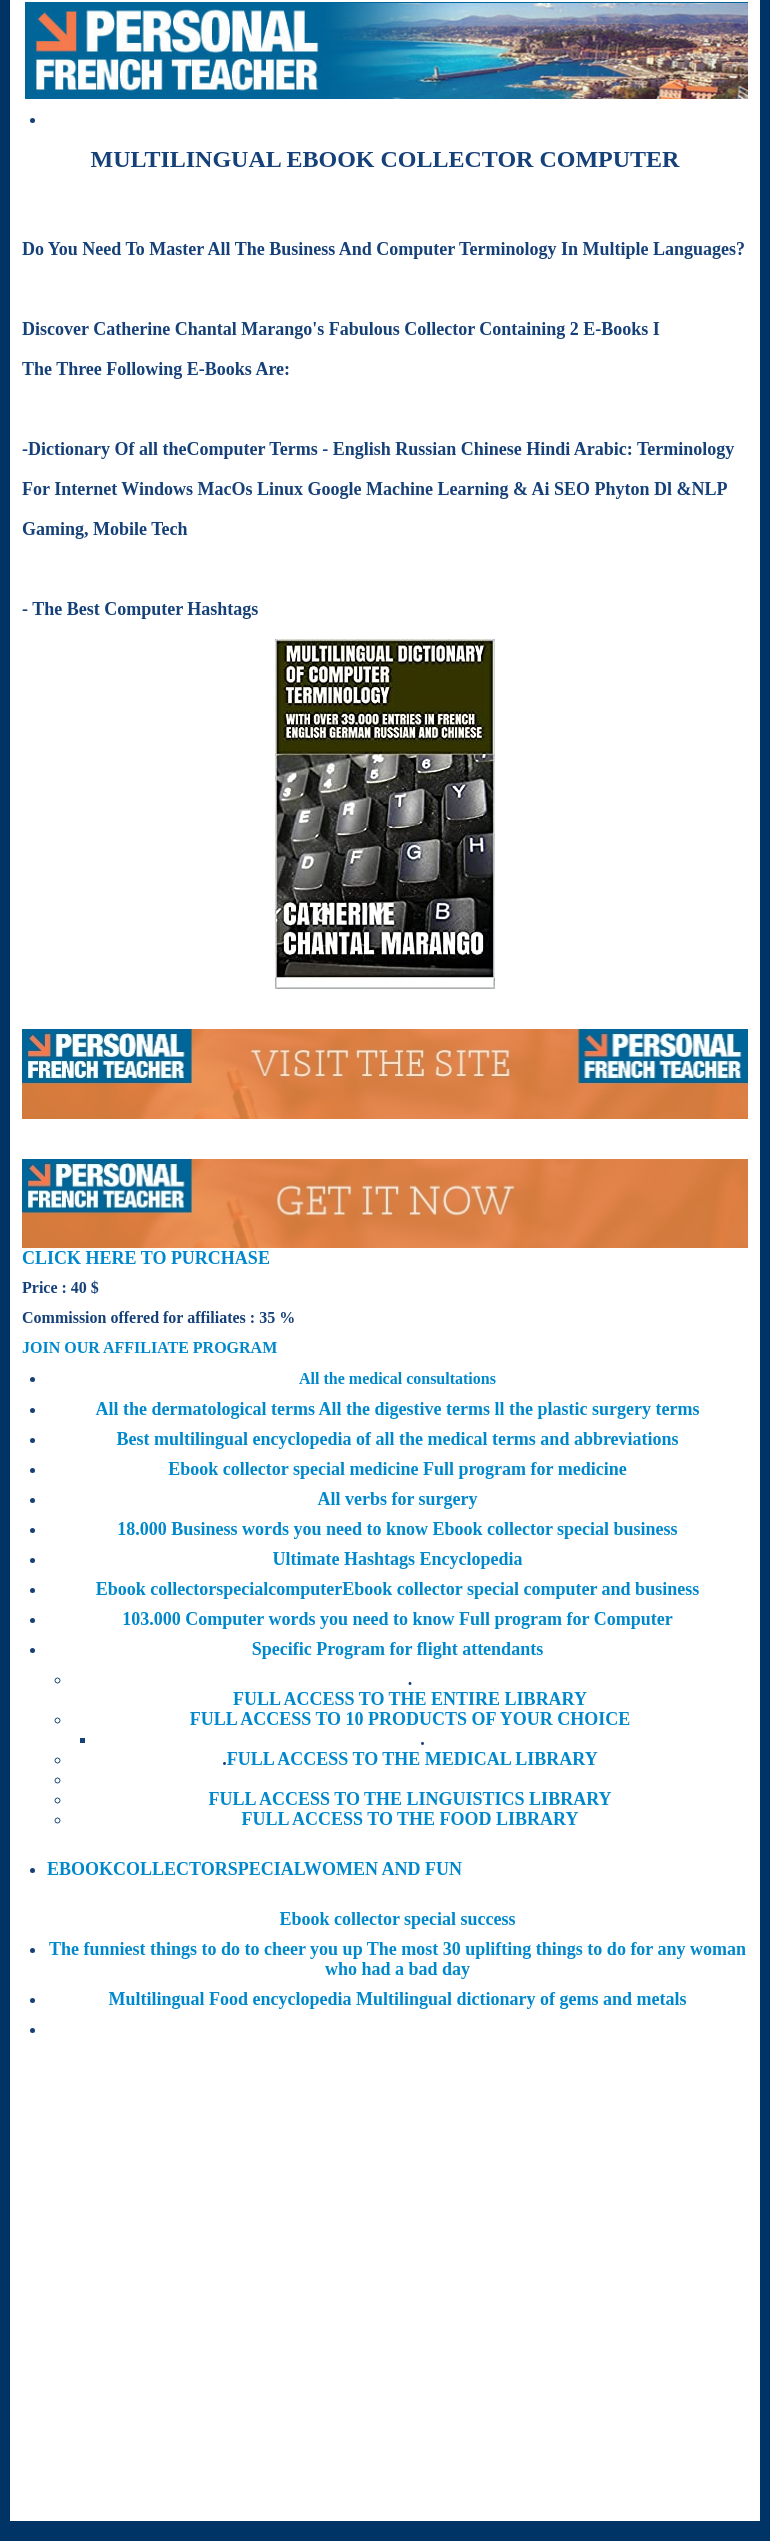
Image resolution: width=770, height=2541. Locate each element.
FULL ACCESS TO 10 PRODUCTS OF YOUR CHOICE (410, 1719)
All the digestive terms (407, 1409)
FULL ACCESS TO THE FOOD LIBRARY (410, 1819)
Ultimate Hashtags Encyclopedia (398, 1559)
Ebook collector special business (554, 1529)
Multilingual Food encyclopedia (232, 1999)
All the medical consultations (397, 1378)
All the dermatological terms (207, 1409)
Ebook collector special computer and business (520, 1589)
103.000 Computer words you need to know (290, 1619)
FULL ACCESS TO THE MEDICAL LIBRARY (412, 1759)
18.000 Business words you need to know (274, 1529)
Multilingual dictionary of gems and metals (521, 1999)
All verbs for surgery (397, 1499)
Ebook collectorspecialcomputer (219, 1589)
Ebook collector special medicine (295, 1469)
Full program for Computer (566, 1619)
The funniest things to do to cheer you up (208, 1949)
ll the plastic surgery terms (596, 1409)
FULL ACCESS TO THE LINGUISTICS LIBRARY (409, 1799)
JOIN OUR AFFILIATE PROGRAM (149, 1347)
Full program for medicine (525, 1469)
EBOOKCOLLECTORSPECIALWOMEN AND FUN (254, 1869)
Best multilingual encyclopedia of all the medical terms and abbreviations (397, 1439)
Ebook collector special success (397, 1919)
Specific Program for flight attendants (397, 1649)
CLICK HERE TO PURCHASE (146, 1258)
